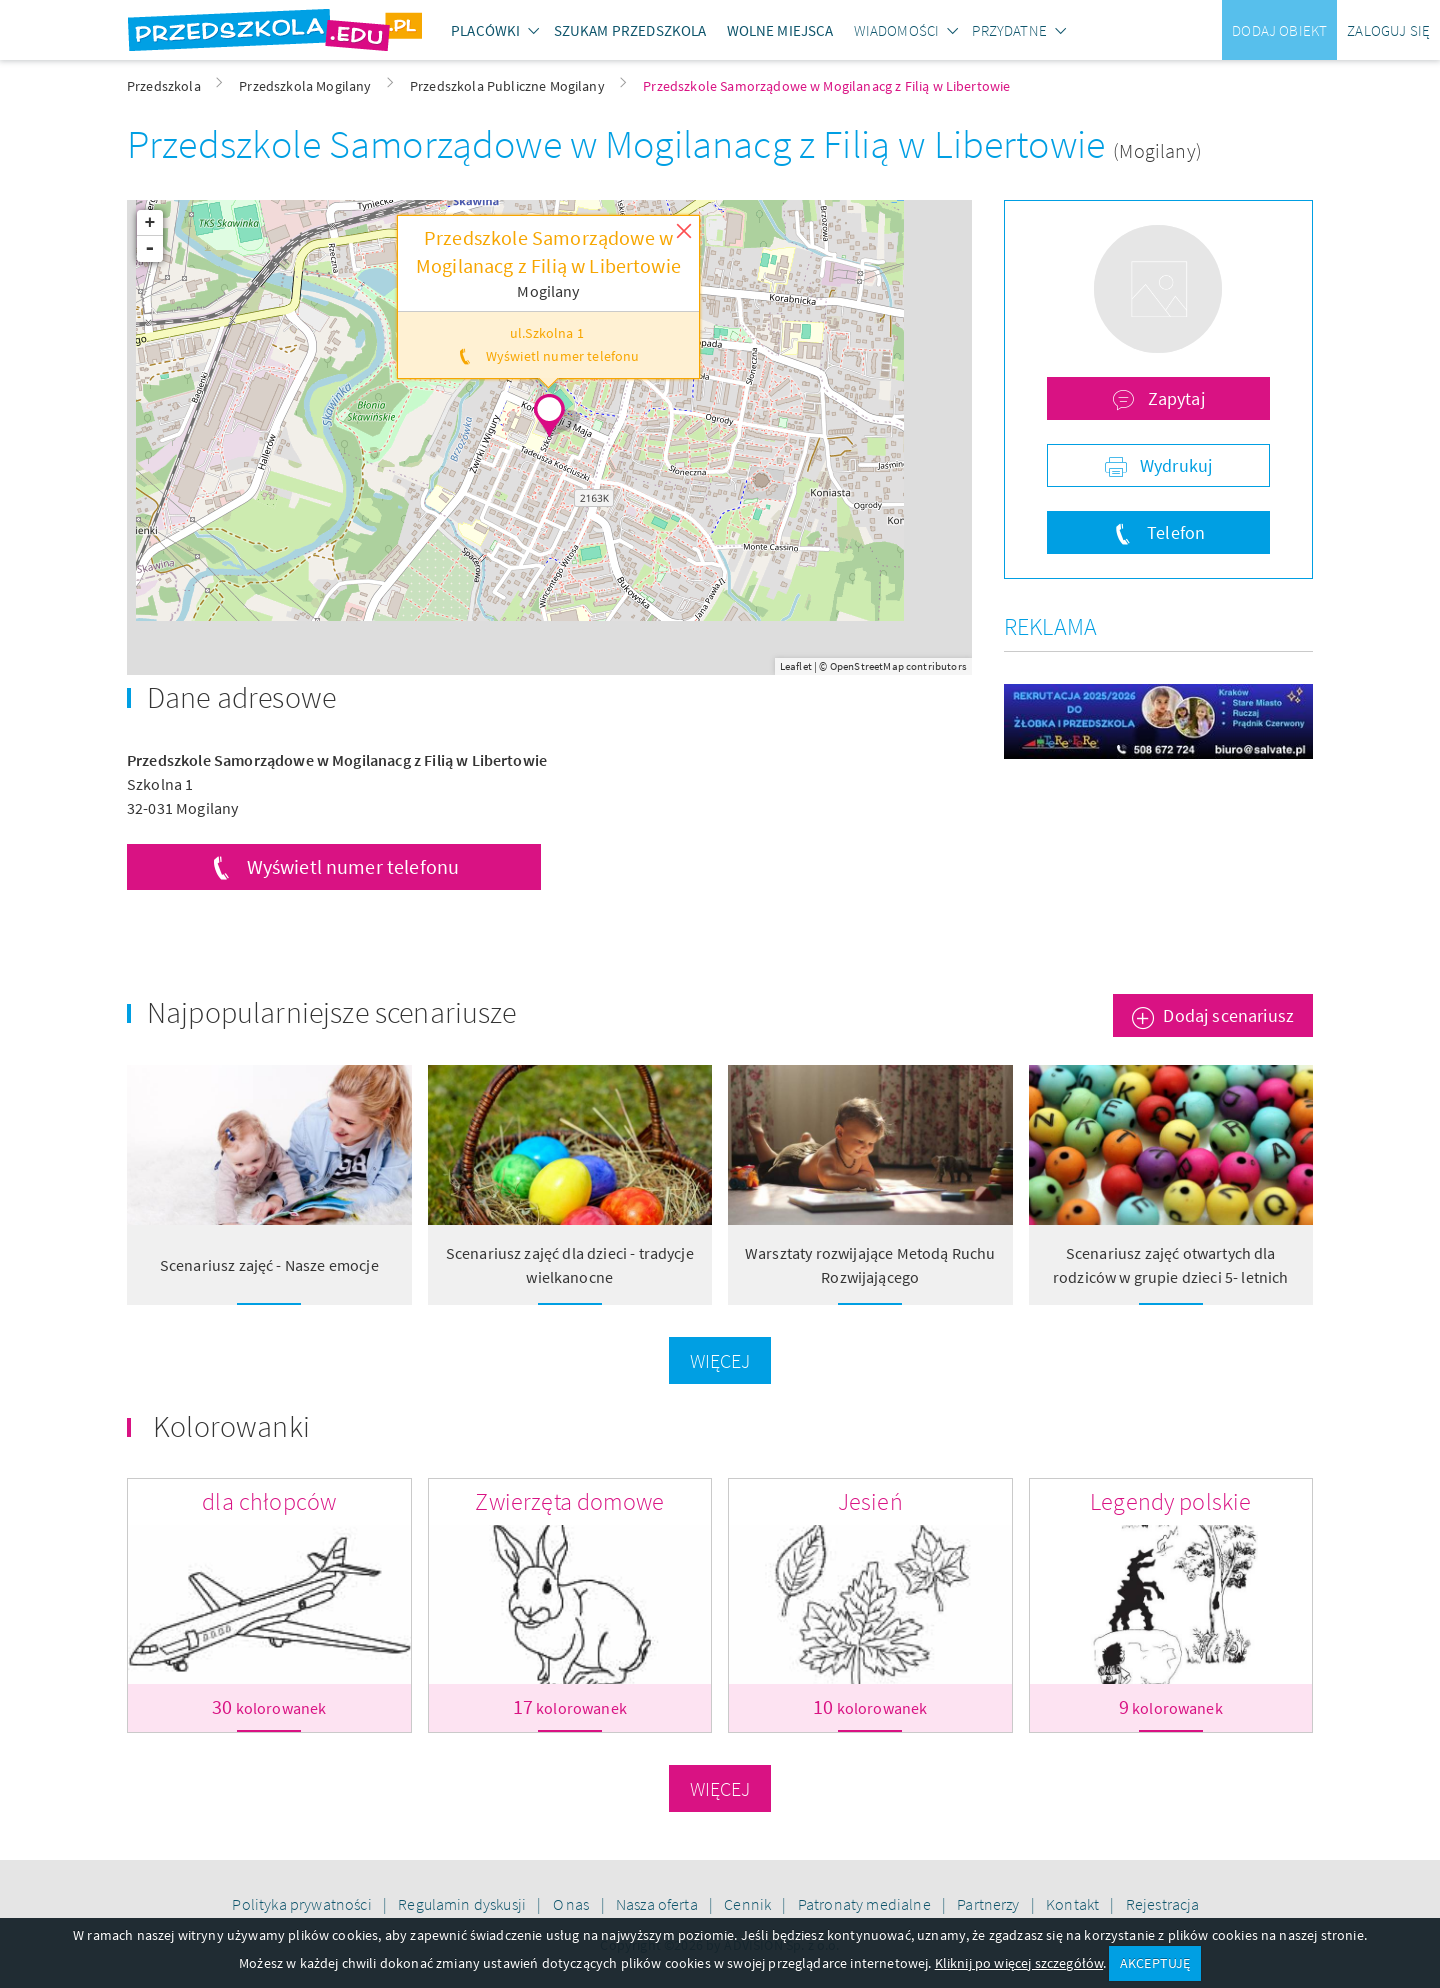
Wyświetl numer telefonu (353, 866)
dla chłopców (269, 1501)
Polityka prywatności (303, 1904)
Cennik (749, 1904)
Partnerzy (990, 1904)
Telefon (1174, 532)
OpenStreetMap (867, 666)
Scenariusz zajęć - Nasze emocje (269, 1265)
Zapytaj (1173, 398)
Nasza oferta (658, 1904)
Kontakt (1074, 1904)
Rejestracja (1163, 1904)
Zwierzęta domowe (569, 1501)
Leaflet (796, 666)
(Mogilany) (1157, 150)
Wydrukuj (1174, 465)
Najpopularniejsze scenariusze (332, 1012)
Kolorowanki (231, 1426)
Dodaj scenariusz (1228, 1015)
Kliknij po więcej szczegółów (1019, 1963)
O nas (573, 1904)
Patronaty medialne (866, 1904)
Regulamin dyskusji (463, 1904)
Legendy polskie (1170, 1501)
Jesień (870, 1501)
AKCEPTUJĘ (1155, 1963)
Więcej (720, 1360)
